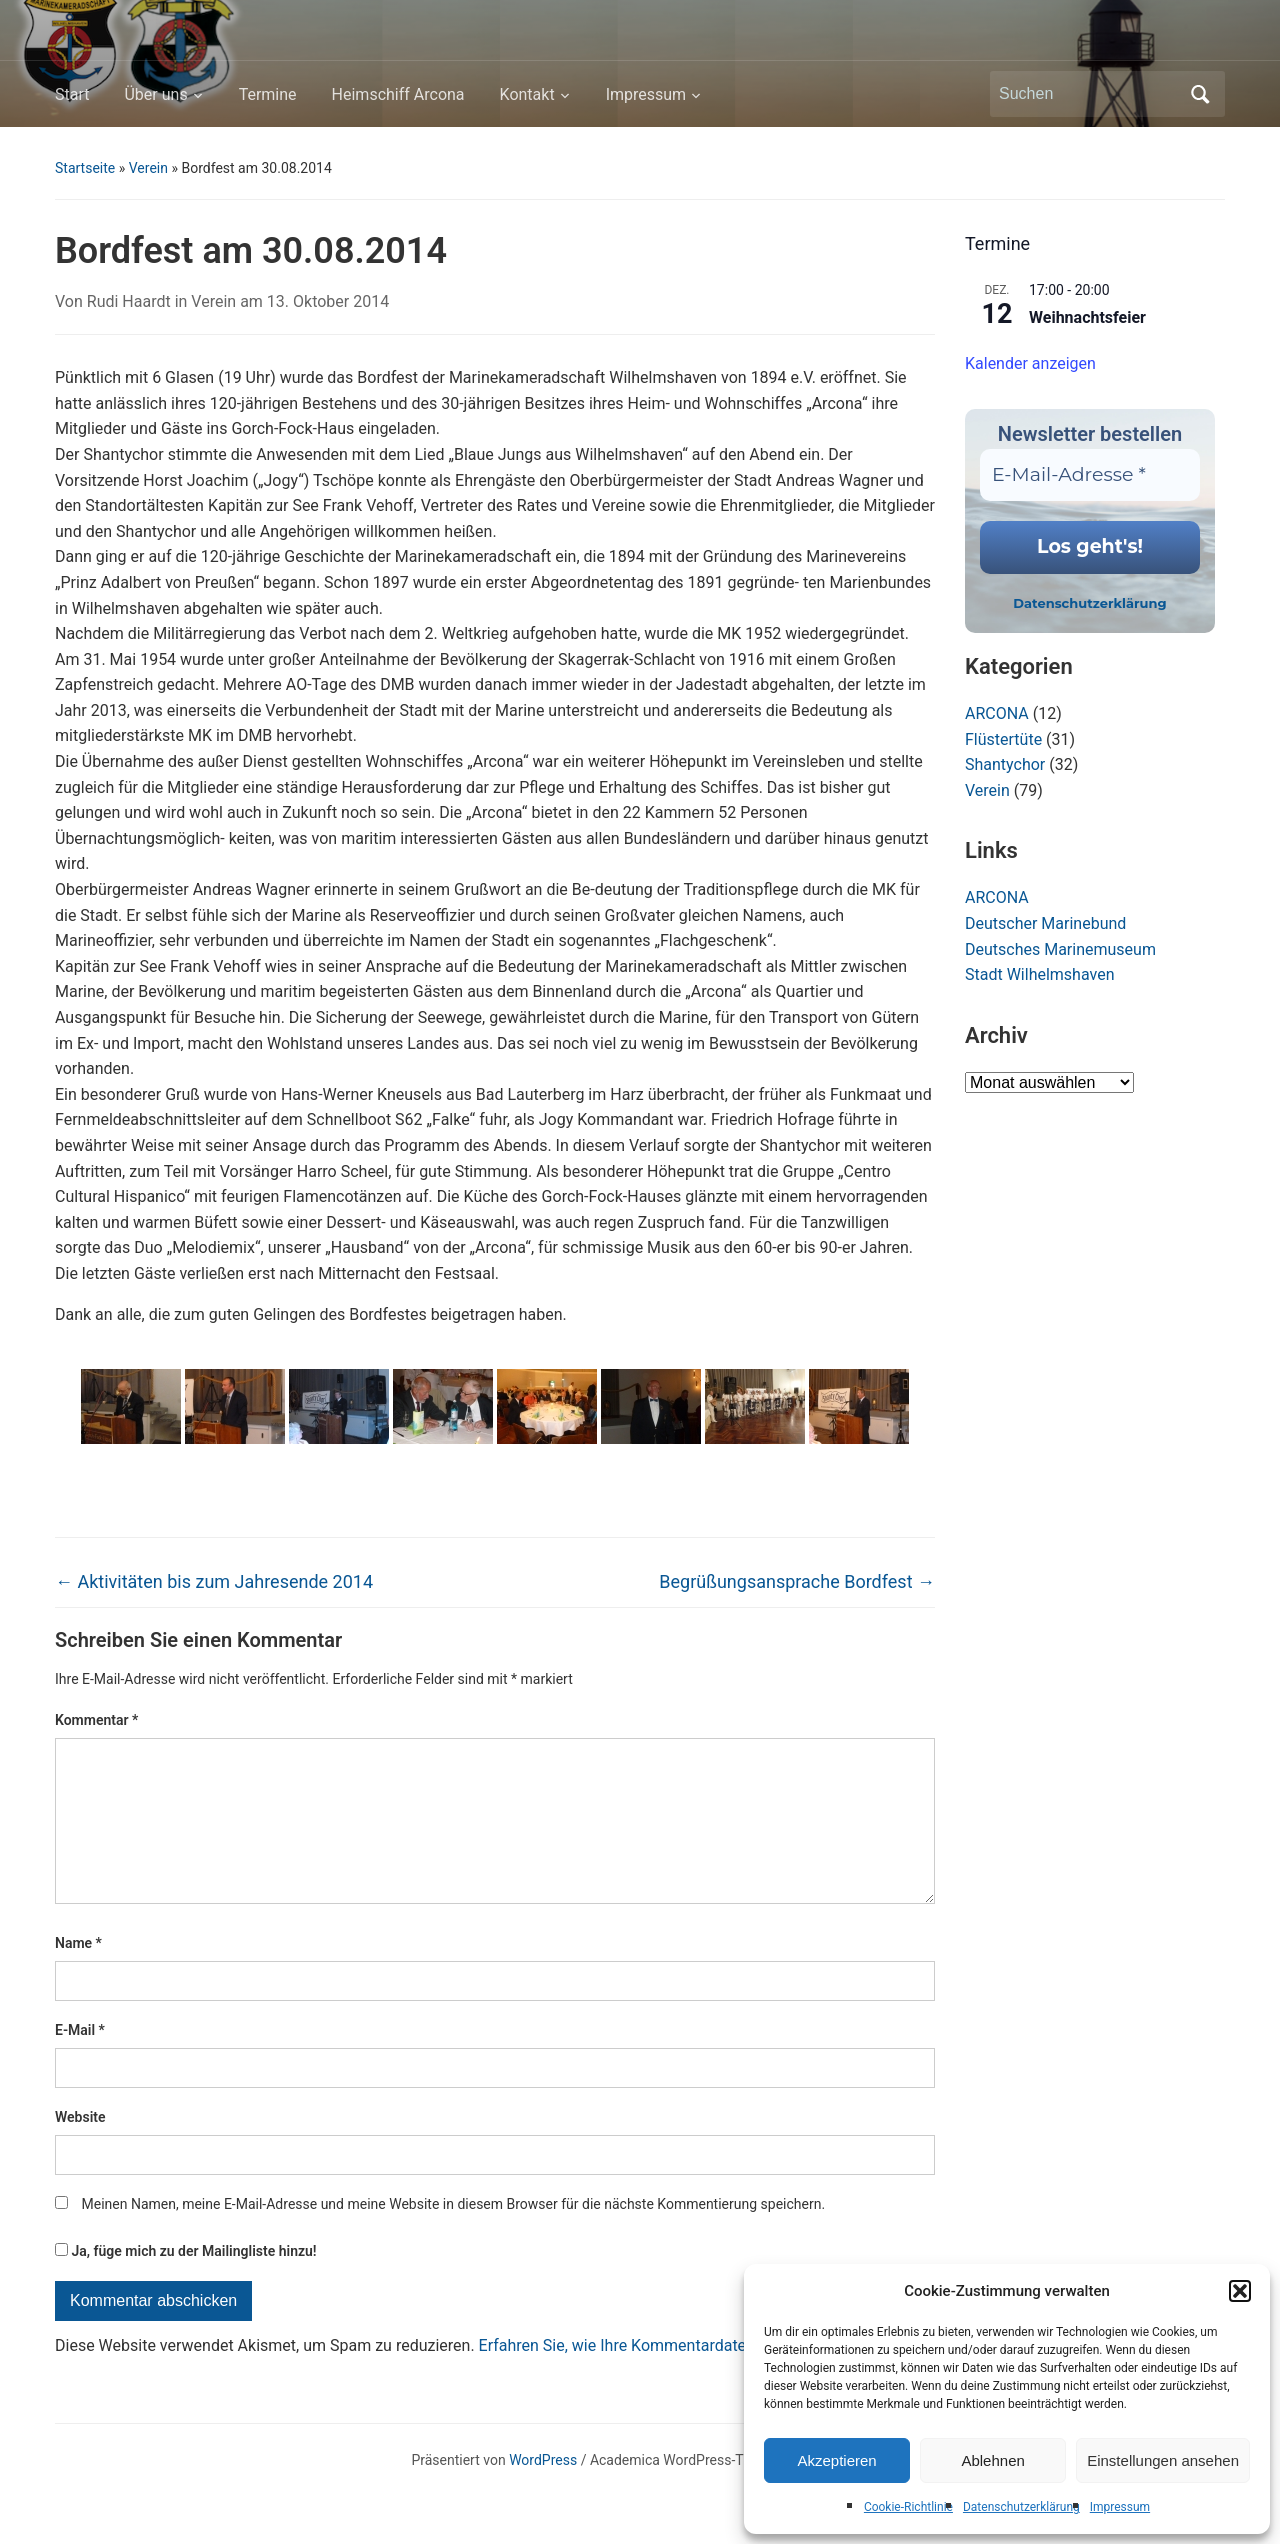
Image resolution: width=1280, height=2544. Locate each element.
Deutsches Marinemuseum (1060, 949)
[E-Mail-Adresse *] (1090, 475)
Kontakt (527, 94)
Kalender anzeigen (1030, 363)
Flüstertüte (1003, 739)
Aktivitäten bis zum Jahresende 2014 (214, 1581)
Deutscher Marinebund (1045, 923)
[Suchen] (1089, 94)
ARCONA (997, 713)
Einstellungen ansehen (1163, 2460)
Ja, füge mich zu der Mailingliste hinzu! (186, 2283)
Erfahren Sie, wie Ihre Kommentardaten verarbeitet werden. (687, 2377)
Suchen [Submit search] (1200, 94)
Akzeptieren (836, 2460)
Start (72, 94)
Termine (268, 94)
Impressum (1120, 2507)
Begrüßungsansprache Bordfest (797, 1581)
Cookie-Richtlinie (908, 2507)
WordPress (543, 2492)
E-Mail (80, 2062)
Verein (148, 168)
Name (78, 1975)
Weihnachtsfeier (1087, 317)
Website (80, 2149)
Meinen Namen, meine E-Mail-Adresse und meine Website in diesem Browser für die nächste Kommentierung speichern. (453, 2236)
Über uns (155, 94)
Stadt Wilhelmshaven (1039, 974)
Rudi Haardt (129, 301)
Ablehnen (992, 2460)
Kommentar (96, 1720)
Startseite (85, 168)
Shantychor (1005, 764)
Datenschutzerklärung (1021, 2507)
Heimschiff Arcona (398, 94)
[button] (1240, 2291)
